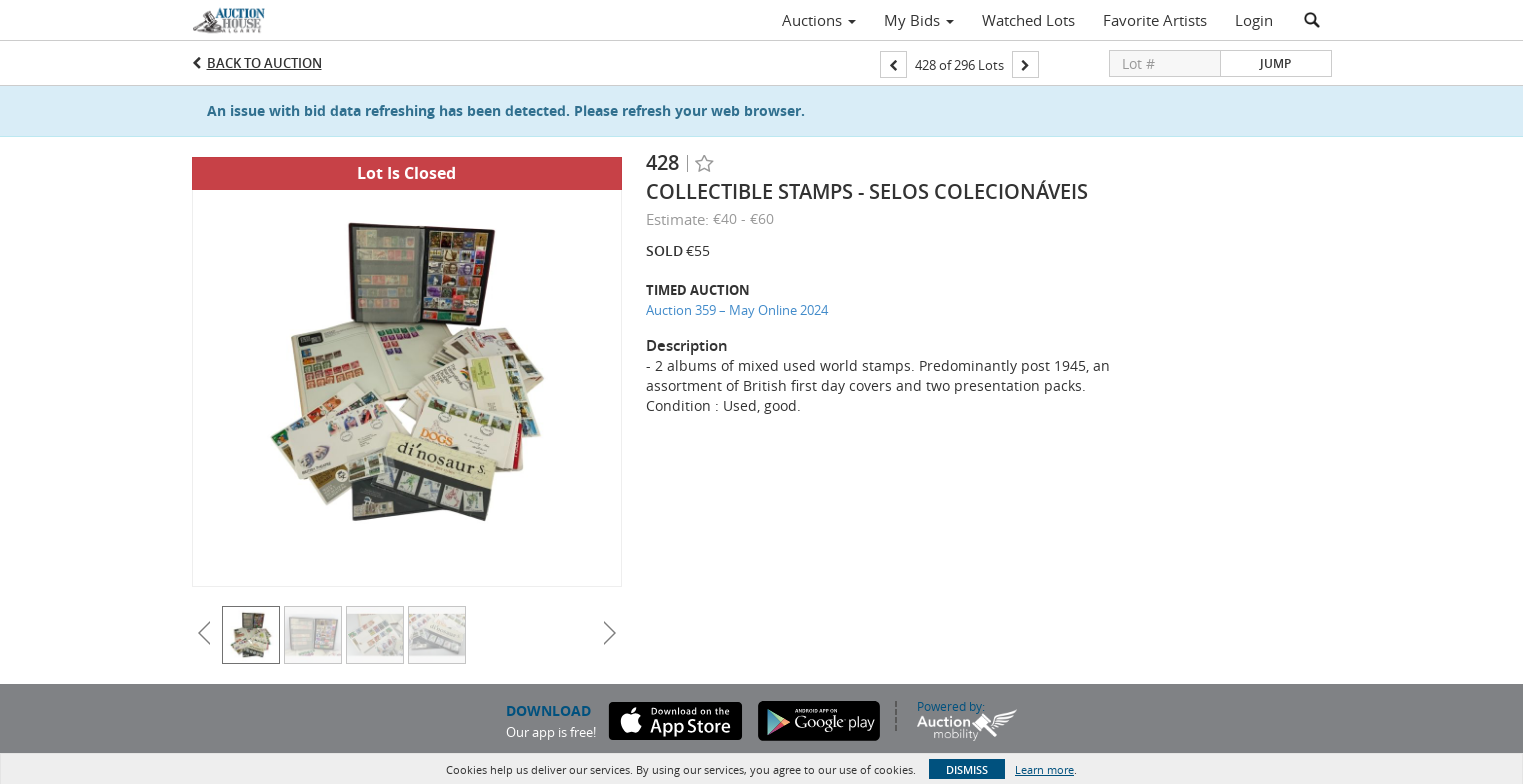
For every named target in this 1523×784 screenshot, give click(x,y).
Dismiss (967, 769)
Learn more (1044, 769)
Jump (1275, 63)
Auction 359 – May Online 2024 (737, 310)
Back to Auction (264, 63)
